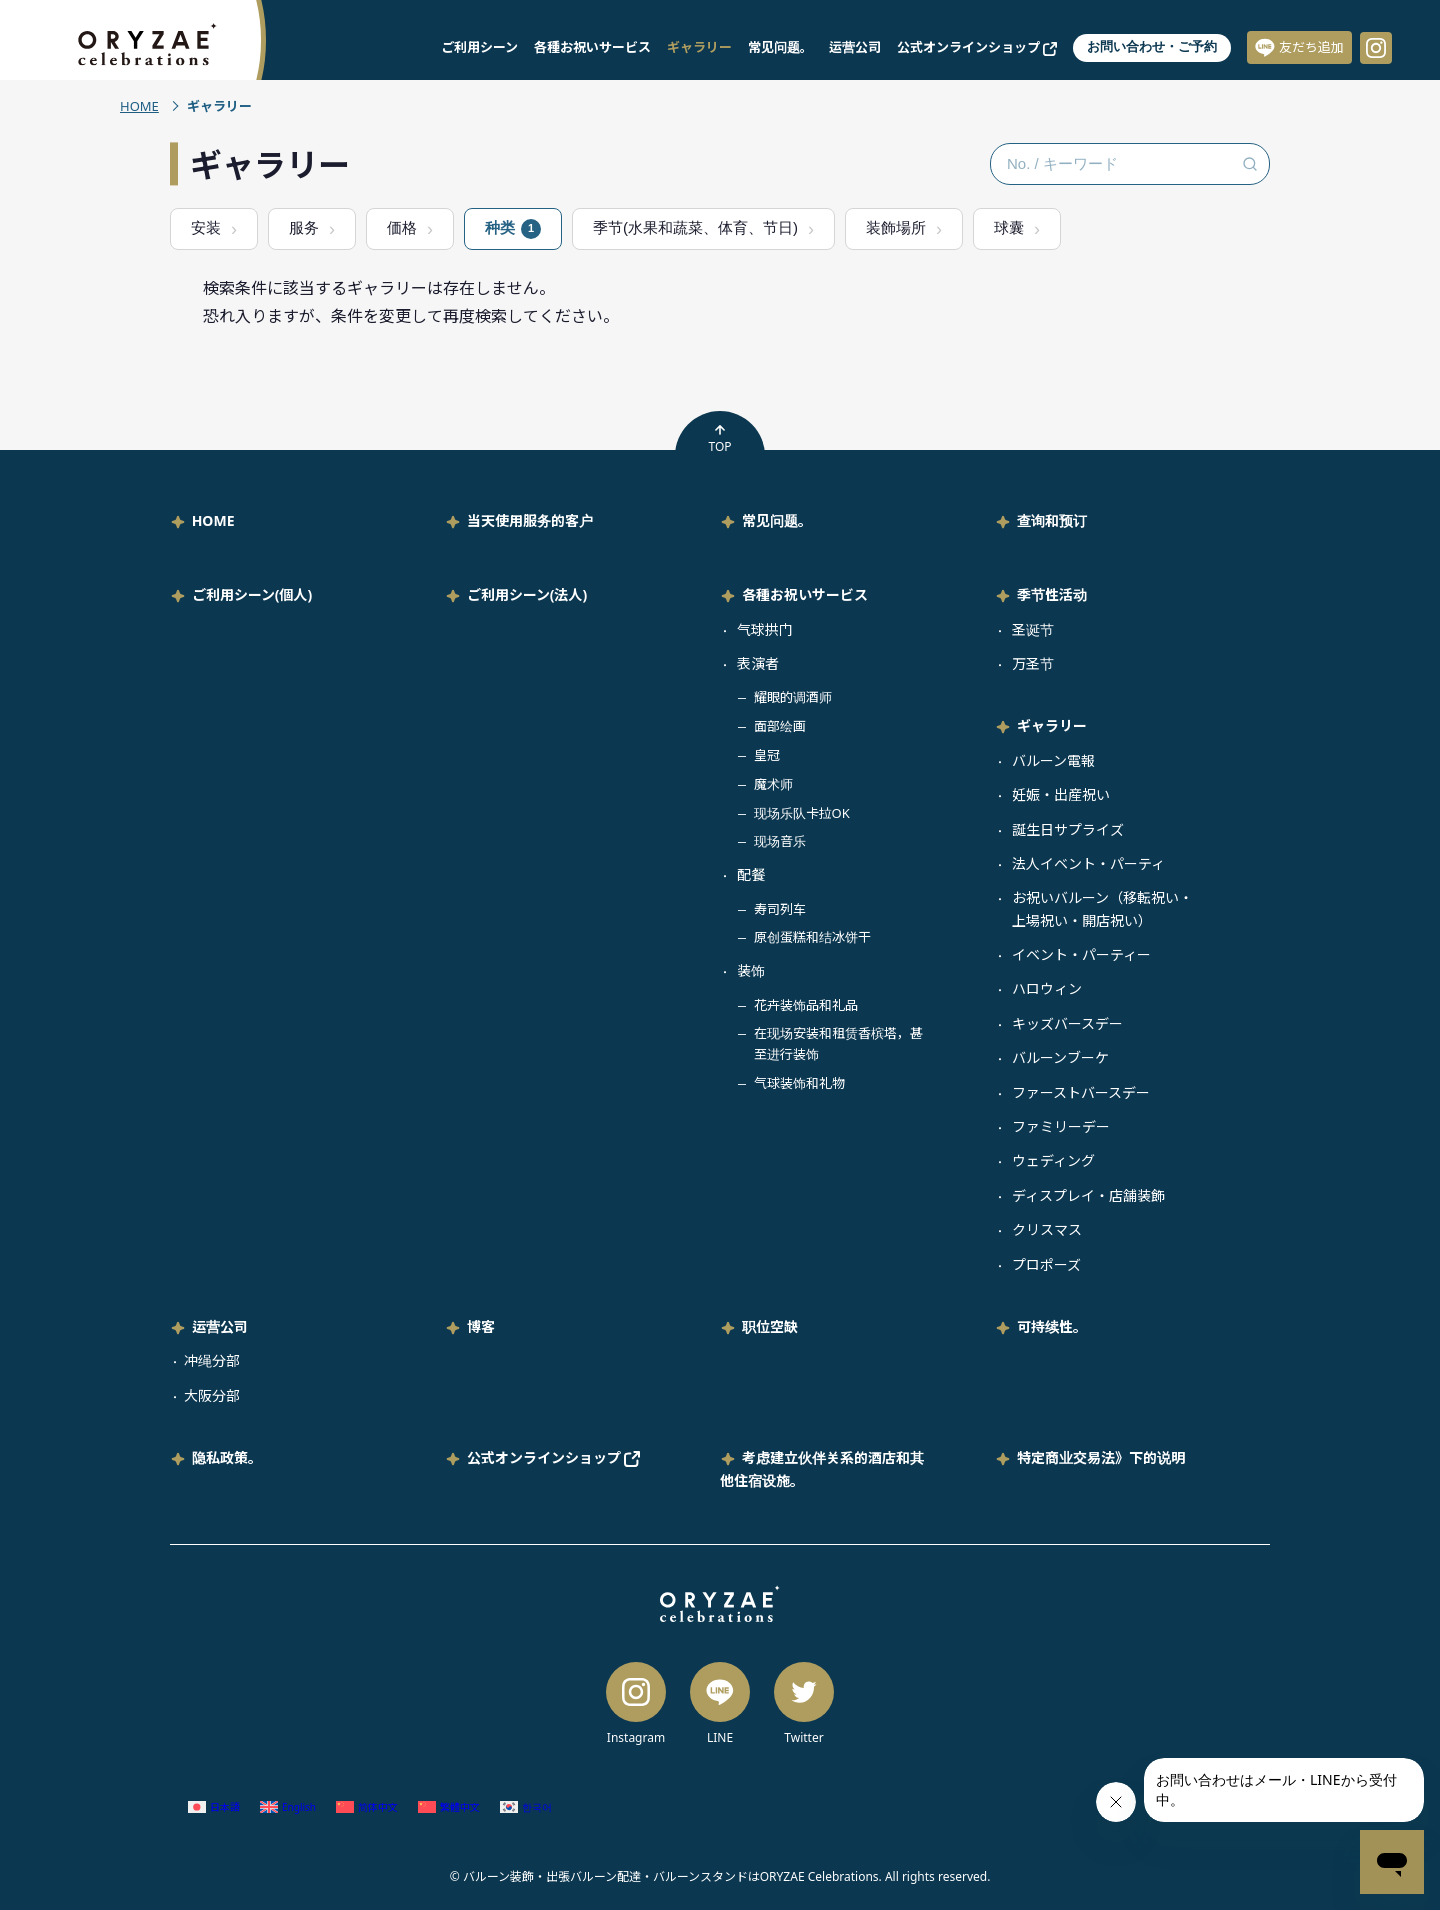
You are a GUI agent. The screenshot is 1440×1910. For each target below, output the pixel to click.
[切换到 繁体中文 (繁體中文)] (449, 1807)
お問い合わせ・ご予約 (1152, 46)
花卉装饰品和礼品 (806, 1005)
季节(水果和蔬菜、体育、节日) (695, 227)
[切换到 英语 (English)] (288, 1807)
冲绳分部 (212, 1360)
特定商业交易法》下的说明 (1101, 1457)
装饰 (751, 970)
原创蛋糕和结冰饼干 (812, 937)
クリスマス (1047, 1229)
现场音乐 (780, 841)
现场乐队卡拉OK (802, 813)
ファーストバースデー (1081, 1092)
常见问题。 (780, 47)
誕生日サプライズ (1068, 829)
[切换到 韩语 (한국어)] (526, 1807)
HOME (139, 106)
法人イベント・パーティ (1088, 863)
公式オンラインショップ (977, 47)
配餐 (751, 874)
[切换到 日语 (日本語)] (214, 1807)
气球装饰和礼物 (799, 1083)
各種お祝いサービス (592, 47)
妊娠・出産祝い (1061, 794)
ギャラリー (699, 47)
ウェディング (1053, 1160)
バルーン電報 (1053, 760)
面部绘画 (780, 726)
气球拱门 (765, 629)
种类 (513, 229)
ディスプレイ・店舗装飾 (1088, 1195)
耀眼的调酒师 (793, 697)
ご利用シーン (479, 47)
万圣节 (1033, 663)
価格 (402, 227)
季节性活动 (1052, 594)
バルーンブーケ (1060, 1057)
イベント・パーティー (1081, 954)
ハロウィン (1047, 988)
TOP (719, 439)
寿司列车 (780, 909)
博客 (481, 1326)
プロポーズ (1046, 1264)
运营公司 (855, 47)
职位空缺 (770, 1326)
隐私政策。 (227, 1457)
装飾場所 (896, 227)
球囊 (1009, 227)
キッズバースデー (1067, 1023)
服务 (304, 227)
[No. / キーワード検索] (1130, 164)
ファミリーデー (1061, 1126)
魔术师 (773, 784)
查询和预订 (1052, 520)
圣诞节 (1033, 629)
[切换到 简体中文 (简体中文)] (367, 1807)
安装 (206, 227)
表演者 (758, 663)
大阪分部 (212, 1395)
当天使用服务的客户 (530, 520)
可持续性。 (1052, 1326)
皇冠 (767, 755)
